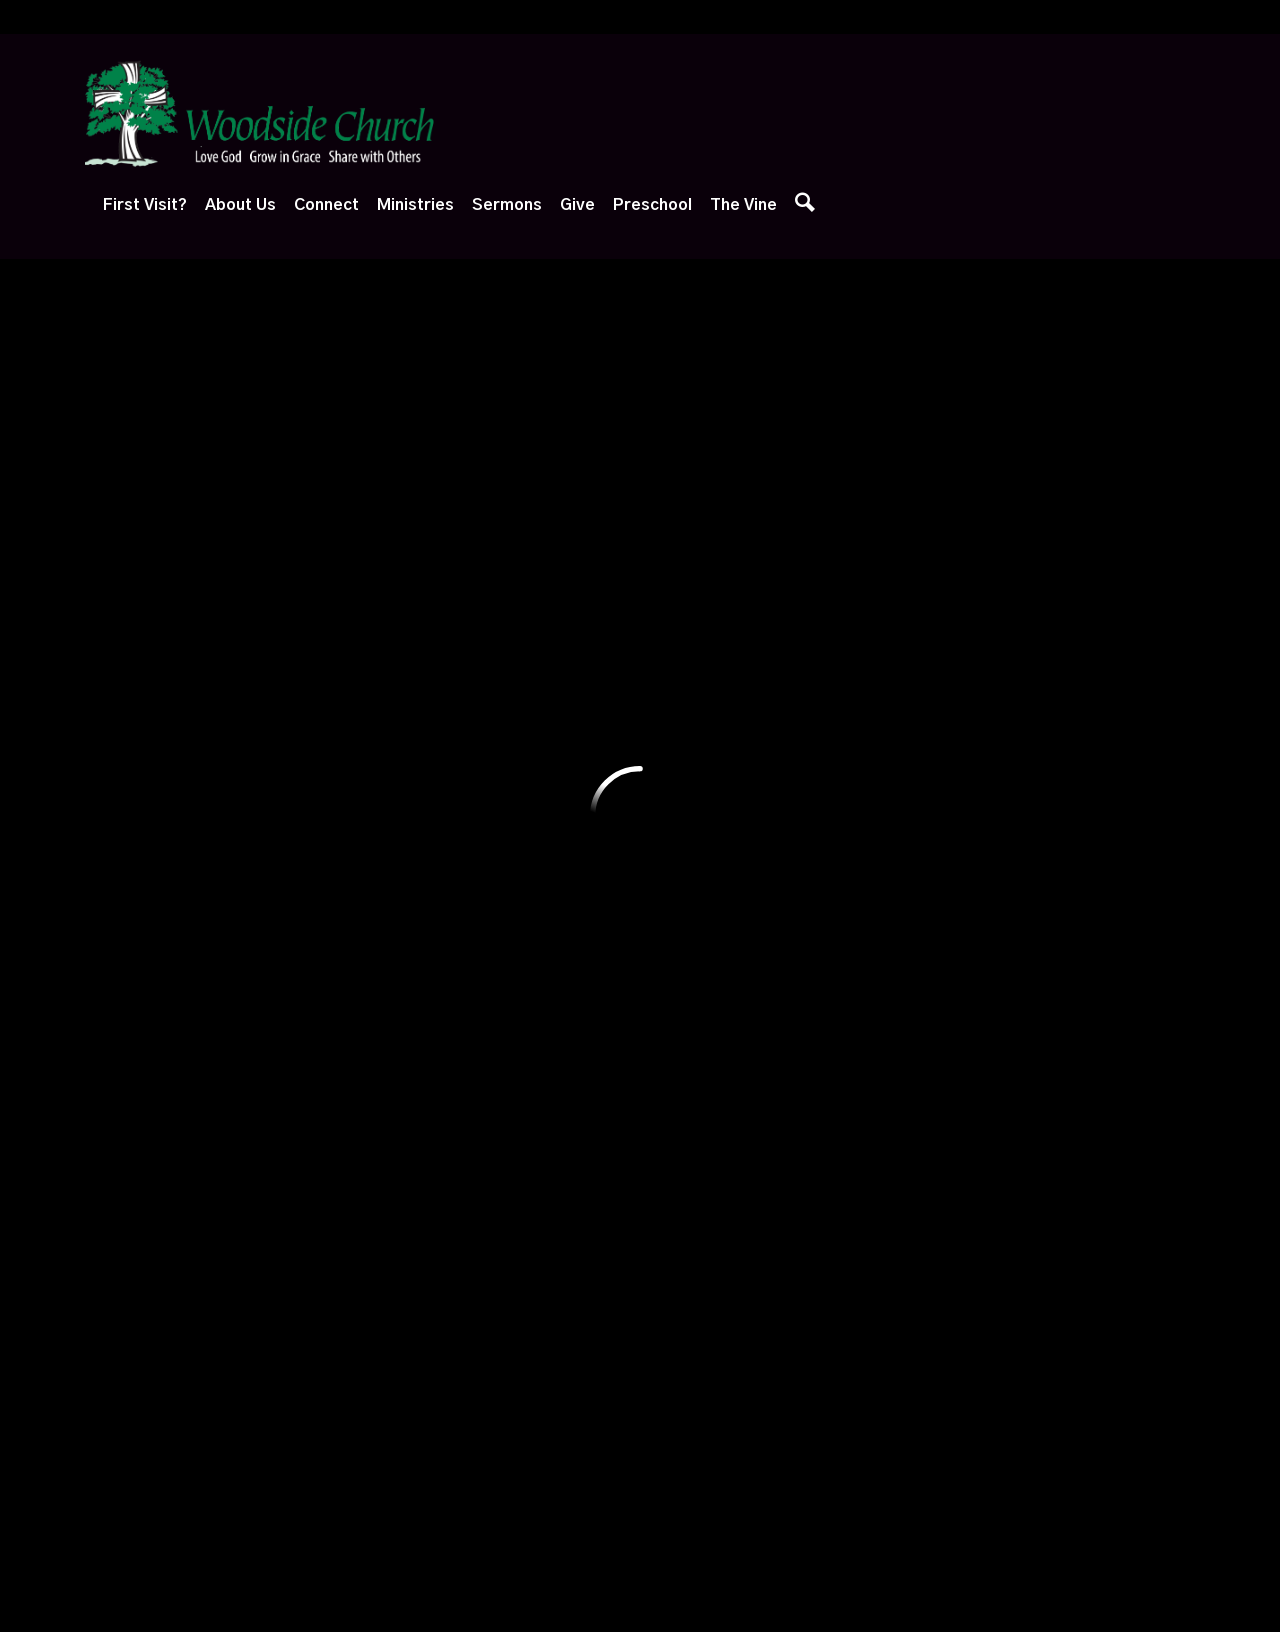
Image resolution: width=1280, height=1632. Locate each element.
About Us (620, 115)
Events (393, 856)
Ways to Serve (420, 993)
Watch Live (686, 856)
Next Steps (133, 902)
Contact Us (270, 1181)
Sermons (887, 115)
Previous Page (194, 629)
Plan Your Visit (141, 856)
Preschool (1032, 115)
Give (957, 115)
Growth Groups (421, 902)
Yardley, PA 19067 (570, 464)
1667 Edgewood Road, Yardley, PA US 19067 (552, 1439)
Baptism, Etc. (280, 1136)
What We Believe (291, 856)
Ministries (795, 115)
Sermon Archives (705, 1044)
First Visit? (525, 115)
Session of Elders (291, 1090)
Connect (706, 115)
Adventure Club (561, 856)
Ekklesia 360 (640, 1576)
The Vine (1123, 115)
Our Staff (263, 973)
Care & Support (423, 948)
